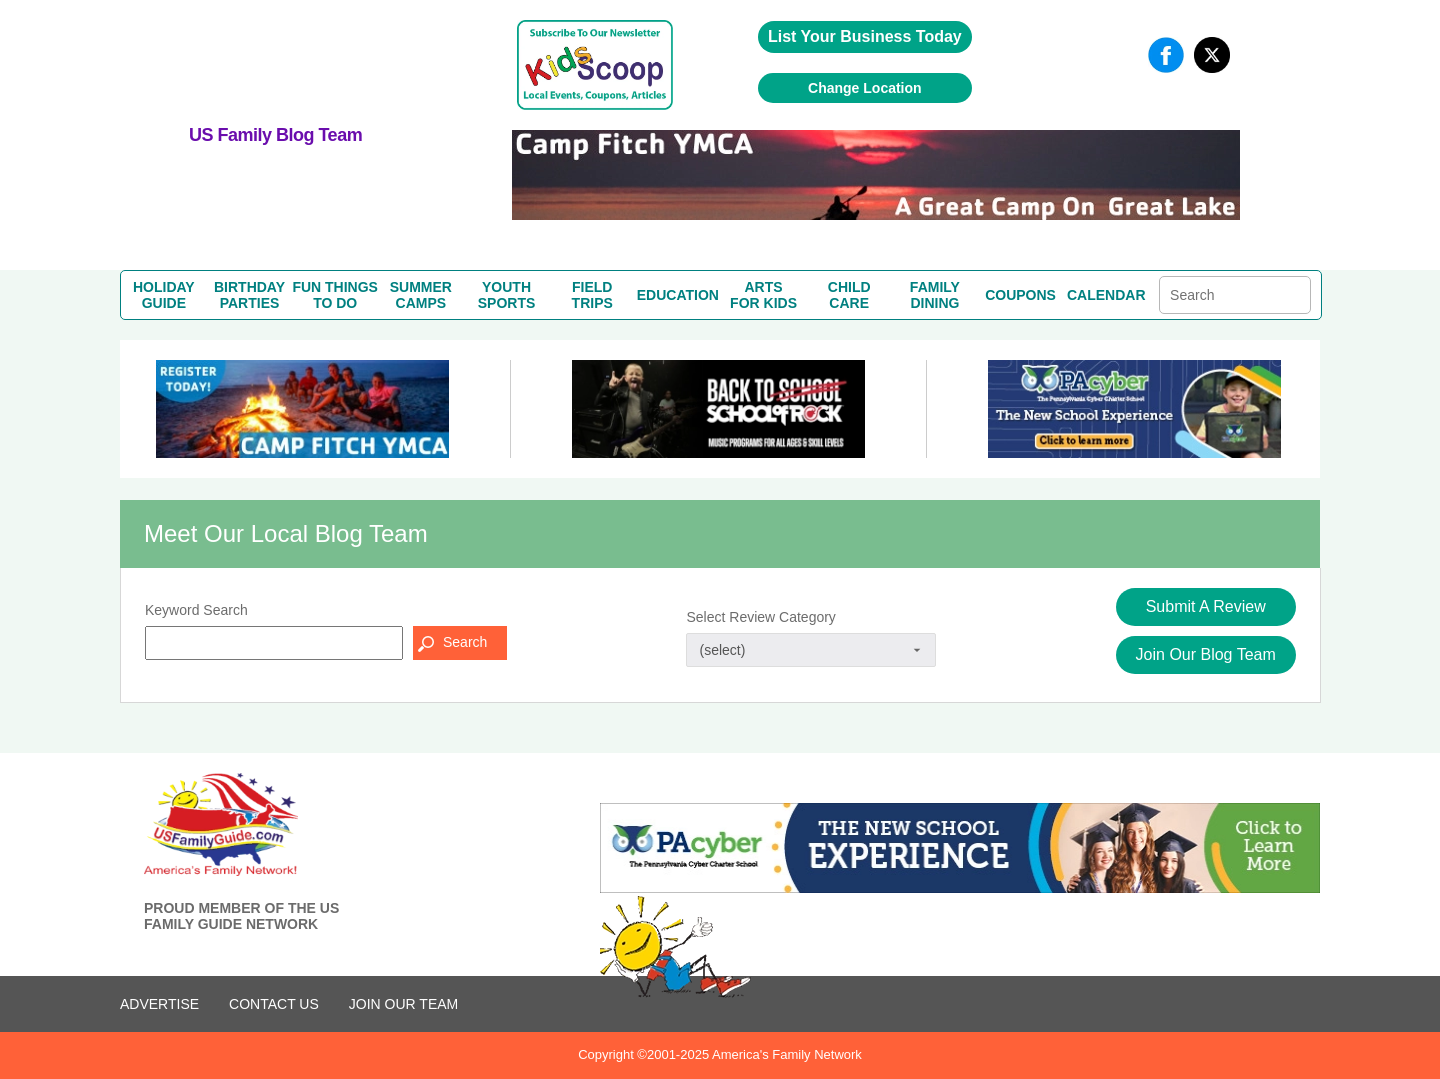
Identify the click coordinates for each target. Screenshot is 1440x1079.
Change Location (865, 88)
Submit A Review (1206, 606)
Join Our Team (403, 1004)
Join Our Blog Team (1206, 654)
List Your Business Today (865, 36)
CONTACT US (274, 1004)
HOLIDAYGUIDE (164, 295)
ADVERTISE (159, 1004)
